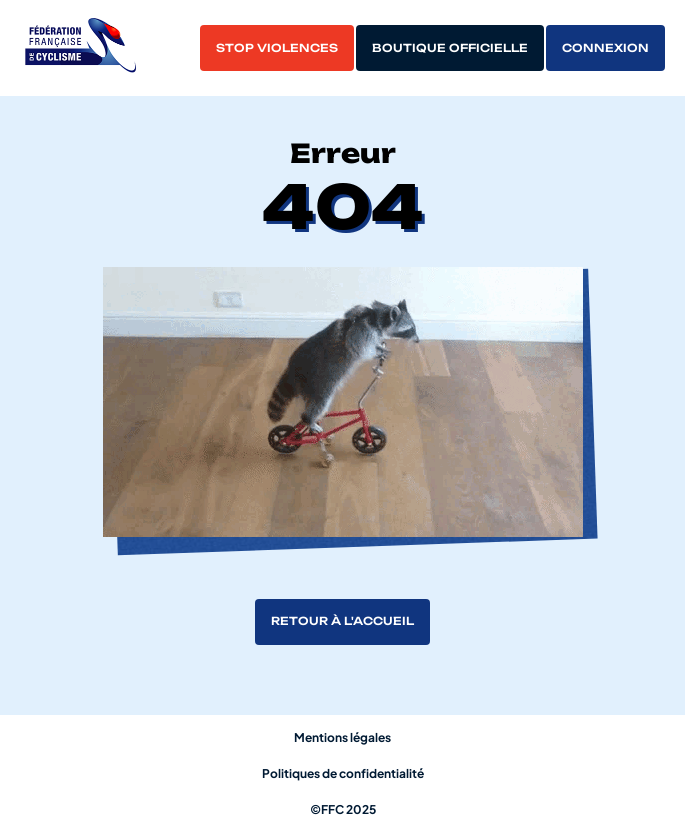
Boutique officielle (450, 48)
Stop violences (277, 48)
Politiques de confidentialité (343, 773)
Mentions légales (342, 737)
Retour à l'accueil (342, 621)
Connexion (605, 48)
